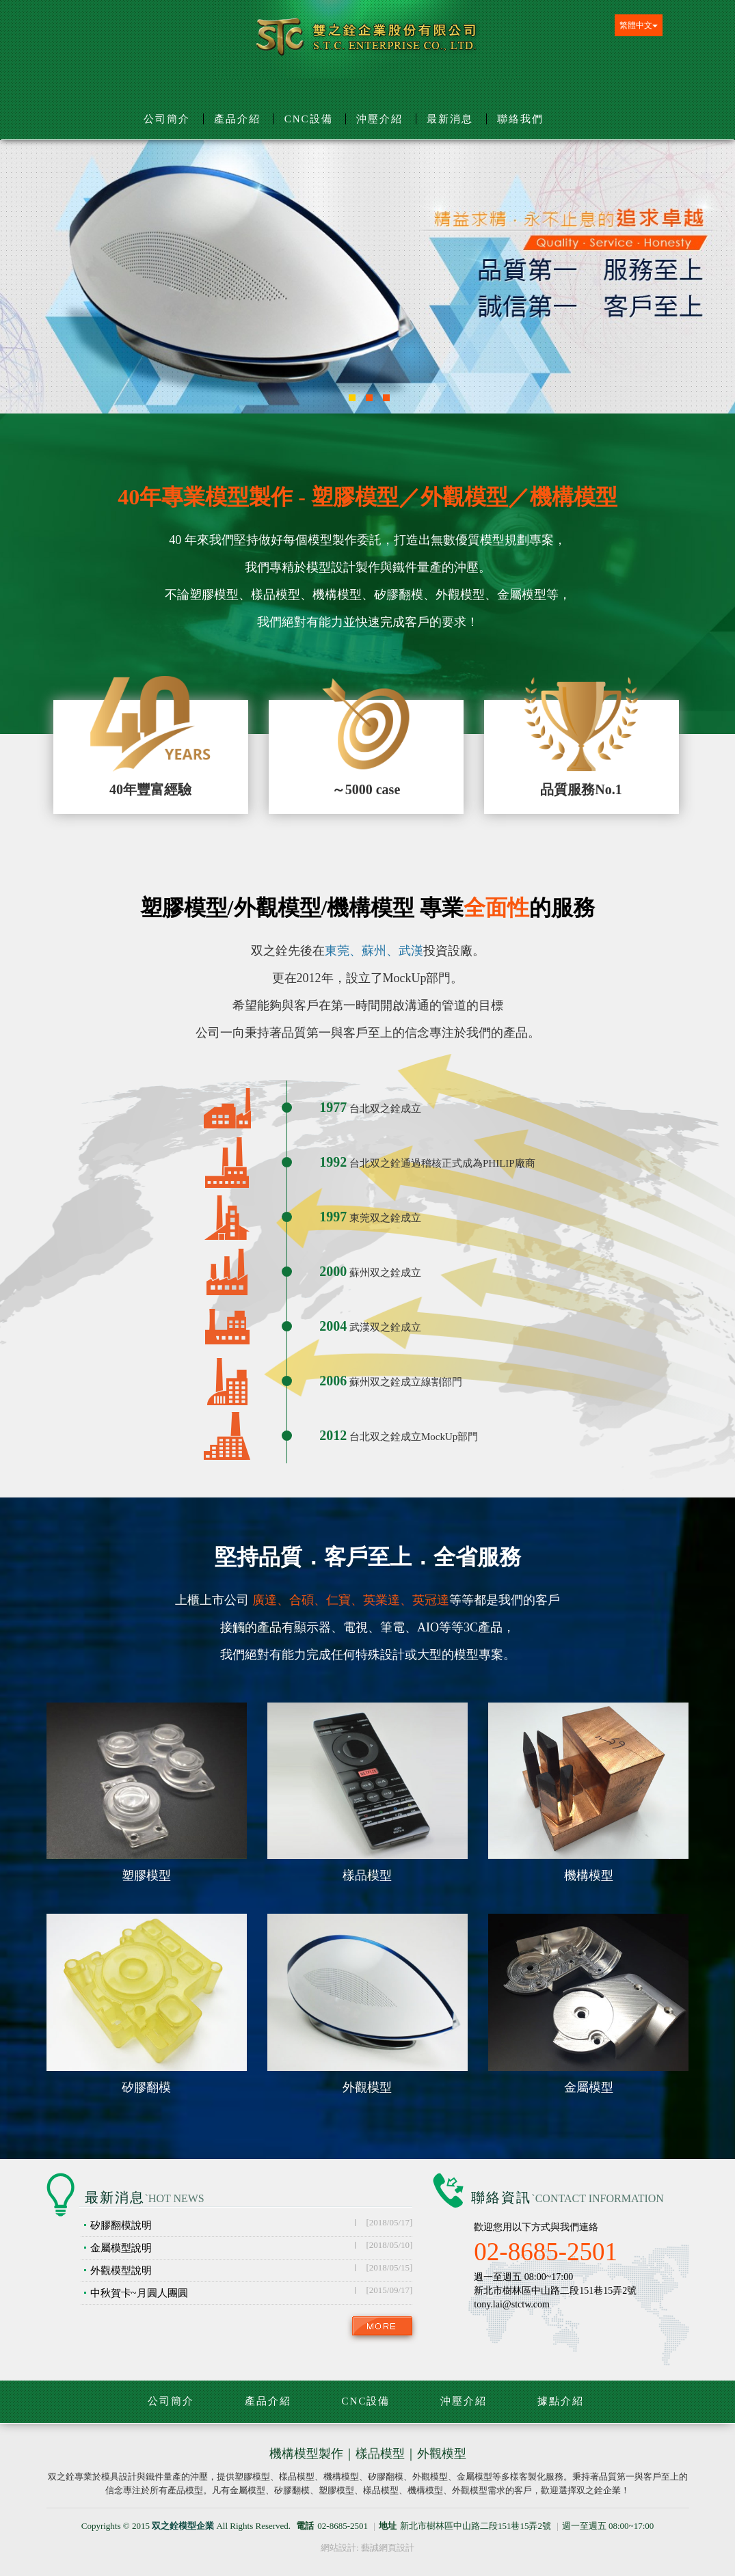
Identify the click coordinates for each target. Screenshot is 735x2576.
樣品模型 (367, 1875)
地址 (388, 2526)
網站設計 (338, 2548)
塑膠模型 (146, 1875)
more (382, 2325)
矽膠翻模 (146, 2087)
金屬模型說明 (251, 2246)
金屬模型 (588, 2087)
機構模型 (588, 1875)
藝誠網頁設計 (387, 2548)
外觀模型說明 (251, 2269)
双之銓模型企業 (367, 42)
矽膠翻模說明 (251, 2224)
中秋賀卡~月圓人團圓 (251, 2292)
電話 (305, 2526)
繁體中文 (638, 25)
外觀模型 (367, 2087)
